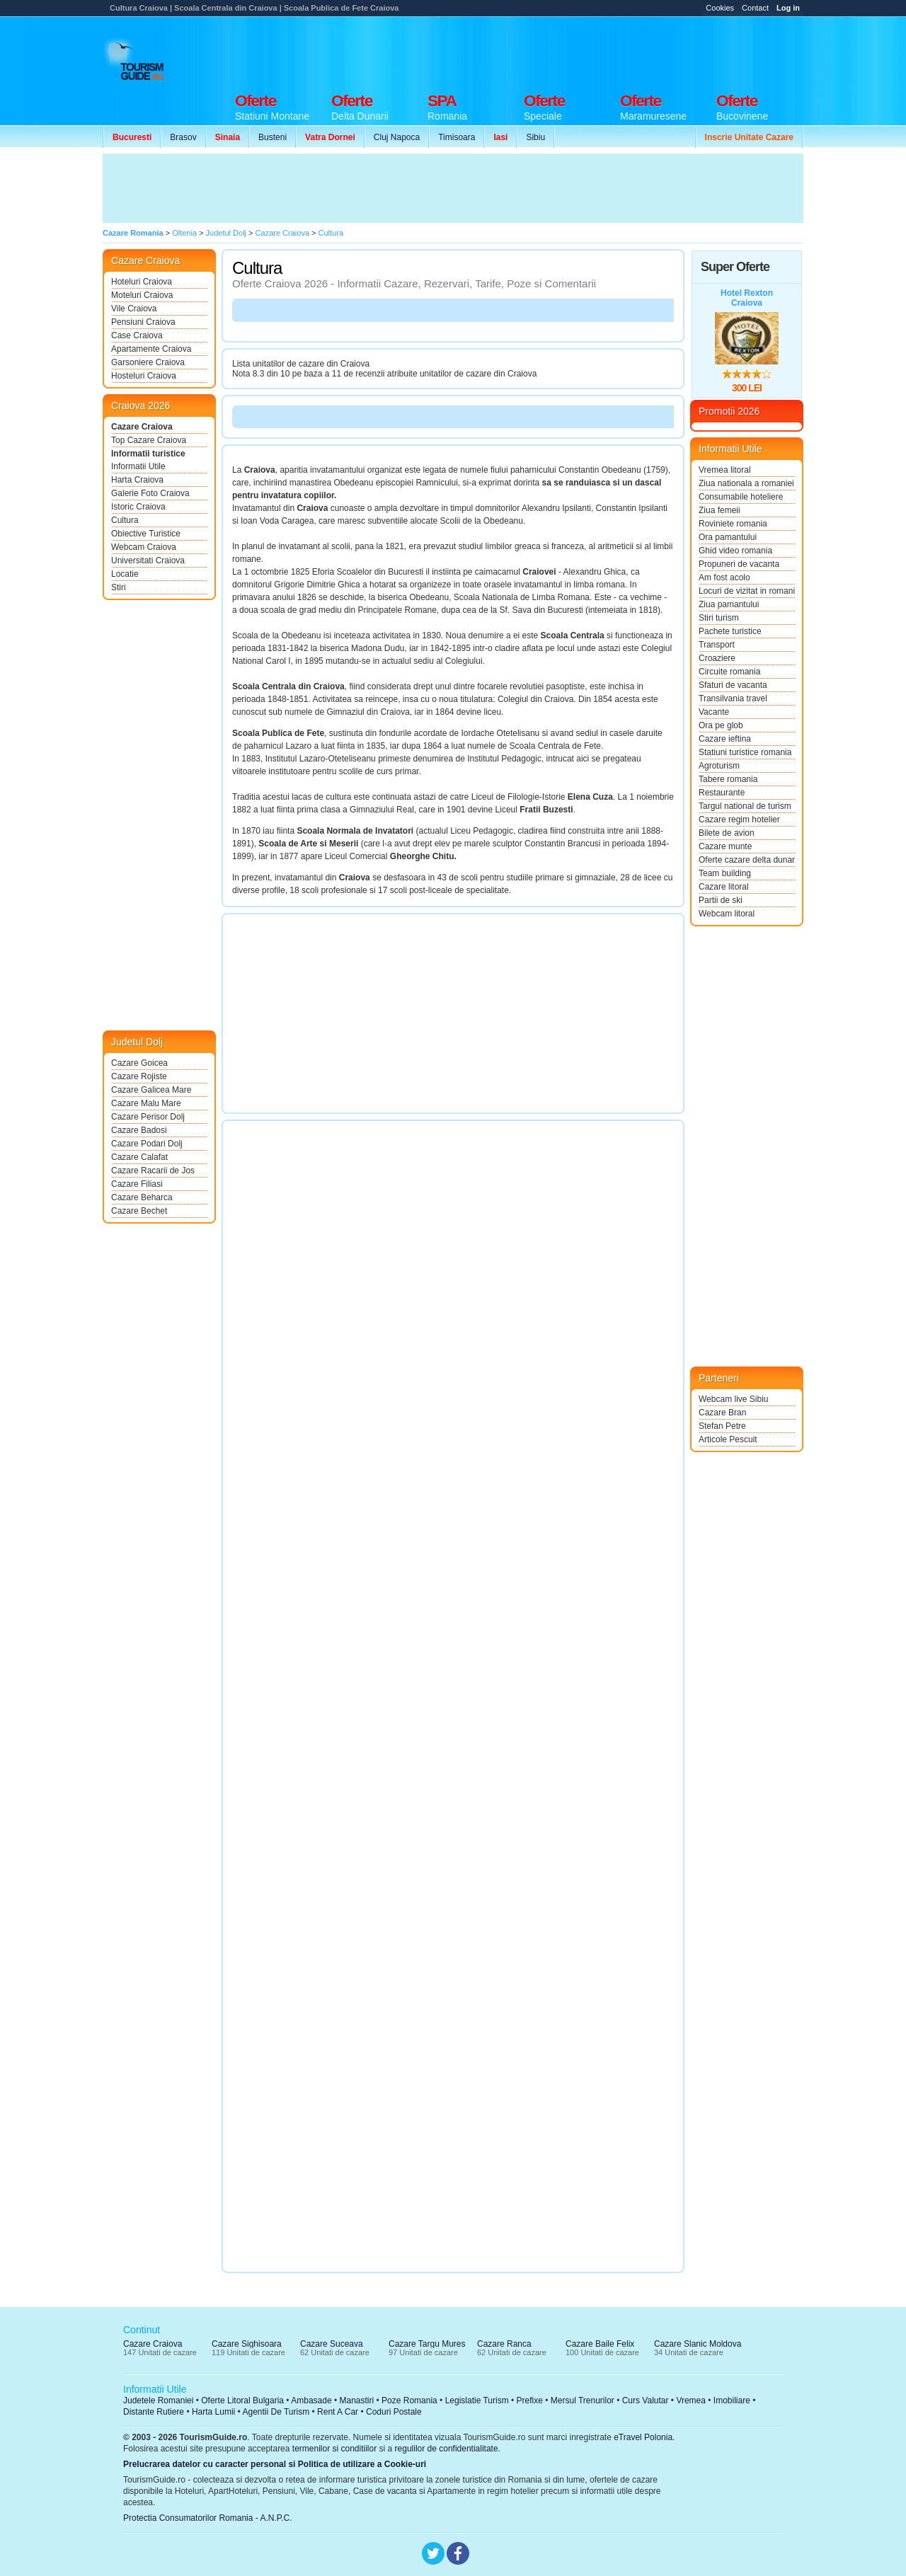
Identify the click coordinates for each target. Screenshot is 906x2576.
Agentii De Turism (276, 2412)
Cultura (125, 520)
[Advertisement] (545, 51)
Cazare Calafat (139, 1157)
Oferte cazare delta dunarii (747, 860)
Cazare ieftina (725, 739)
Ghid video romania (735, 551)
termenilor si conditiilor (334, 2449)
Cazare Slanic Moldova (697, 2344)
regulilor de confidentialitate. (447, 2449)
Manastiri (356, 2400)
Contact (755, 8)
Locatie (125, 574)
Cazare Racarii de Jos (153, 1170)
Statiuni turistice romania (745, 752)
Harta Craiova (137, 480)
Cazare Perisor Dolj (148, 1117)
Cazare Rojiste (139, 1076)
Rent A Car (337, 2412)
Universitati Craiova (148, 560)
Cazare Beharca (142, 1197)
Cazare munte (725, 846)
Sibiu (535, 137)
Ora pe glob (721, 725)
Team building (725, 873)
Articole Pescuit (728, 1439)
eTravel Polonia (643, 2437)
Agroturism (719, 766)
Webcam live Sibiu (733, 1399)
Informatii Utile (138, 466)
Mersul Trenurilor (582, 2400)
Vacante (714, 712)
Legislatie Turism (477, 2400)
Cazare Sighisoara (247, 2344)
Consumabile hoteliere (741, 497)
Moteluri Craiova (142, 295)
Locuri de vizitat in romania (747, 591)
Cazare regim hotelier (739, 819)
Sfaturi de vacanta (733, 685)
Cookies (720, 8)
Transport (717, 645)
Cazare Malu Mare (146, 1103)
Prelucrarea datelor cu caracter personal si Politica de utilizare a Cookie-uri (274, 2464)
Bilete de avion (727, 833)
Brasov (183, 137)
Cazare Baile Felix (600, 2344)
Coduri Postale (394, 2412)
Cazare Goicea (139, 1063)
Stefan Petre (722, 1426)
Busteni (272, 137)
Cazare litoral (724, 887)
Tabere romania (728, 779)
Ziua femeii (719, 510)
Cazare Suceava (331, 2344)
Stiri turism (719, 618)
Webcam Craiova (143, 547)
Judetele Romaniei (158, 2400)
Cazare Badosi (139, 1130)
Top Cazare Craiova (148, 440)
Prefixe (530, 2400)
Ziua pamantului (729, 604)
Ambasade (311, 2400)
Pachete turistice (730, 631)
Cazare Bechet (139, 1211)
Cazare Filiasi (137, 1184)
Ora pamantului (728, 537)
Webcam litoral (727, 914)
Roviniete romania (733, 524)
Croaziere (717, 658)
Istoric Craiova (138, 507)
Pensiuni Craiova (143, 322)
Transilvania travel (733, 698)
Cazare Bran (722, 1413)
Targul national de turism (745, 806)
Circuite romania (729, 672)
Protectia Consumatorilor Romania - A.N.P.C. (207, 2518)
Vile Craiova (133, 309)
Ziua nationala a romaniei (746, 483)
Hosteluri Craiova (143, 376)
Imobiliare (731, 2400)
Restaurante (722, 793)
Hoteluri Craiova (141, 282)
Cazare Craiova (142, 427)
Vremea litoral (725, 470)
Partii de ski (720, 900)
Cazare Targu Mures (427, 2344)
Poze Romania (409, 2400)
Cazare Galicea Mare (151, 1090)
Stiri (118, 587)
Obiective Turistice (145, 534)
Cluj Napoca (397, 137)
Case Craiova (137, 335)
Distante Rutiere (153, 2412)
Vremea (691, 2400)
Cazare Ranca (504, 2344)
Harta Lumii (213, 2412)
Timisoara (456, 137)
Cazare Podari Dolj (147, 1144)
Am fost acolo (724, 577)
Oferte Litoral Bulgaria (242, 2400)
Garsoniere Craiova (148, 362)
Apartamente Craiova (151, 349)
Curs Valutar (645, 2400)
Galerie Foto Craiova (150, 493)
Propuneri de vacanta (739, 564)
